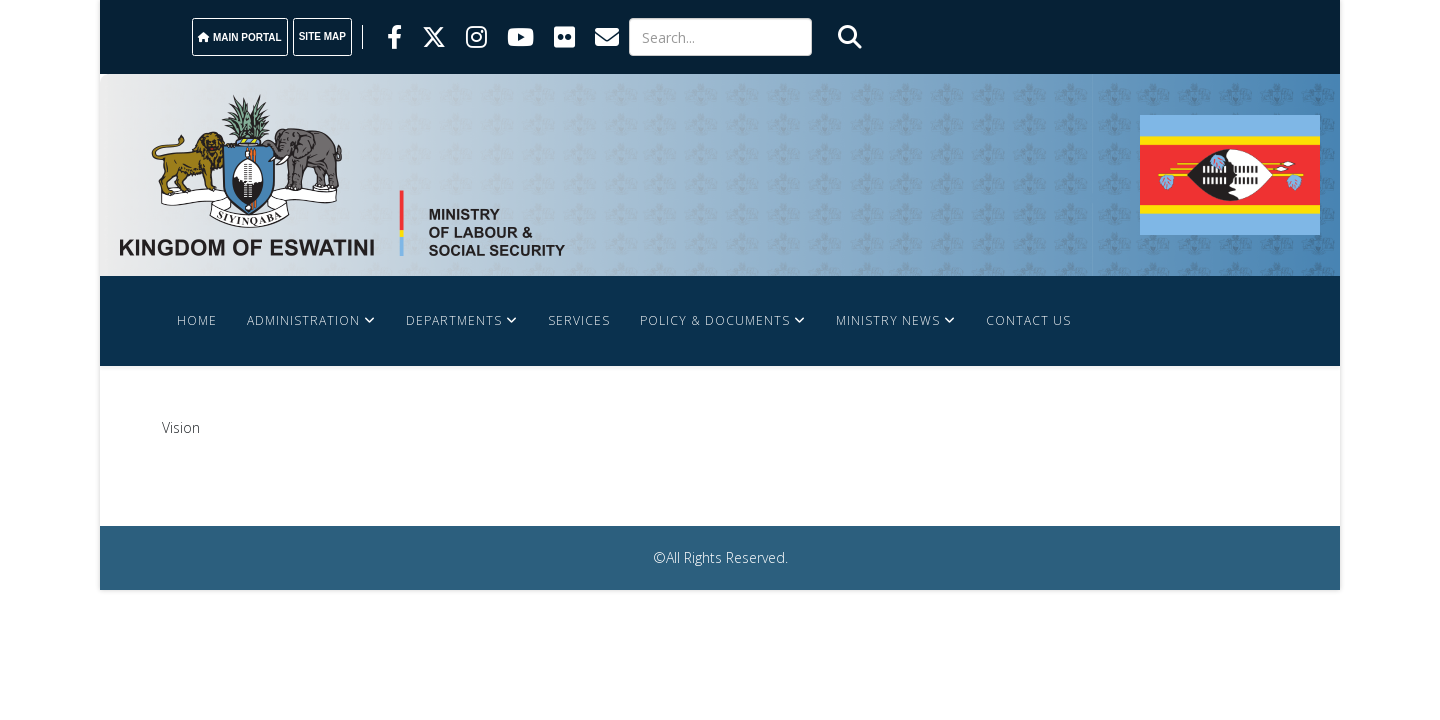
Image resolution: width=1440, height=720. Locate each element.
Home (197, 320)
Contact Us (1028, 320)
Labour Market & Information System (314, 410)
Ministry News (888, 320)
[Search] (720, 37)
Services (579, 320)
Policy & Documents (715, 320)
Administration (303, 320)
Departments (454, 320)
